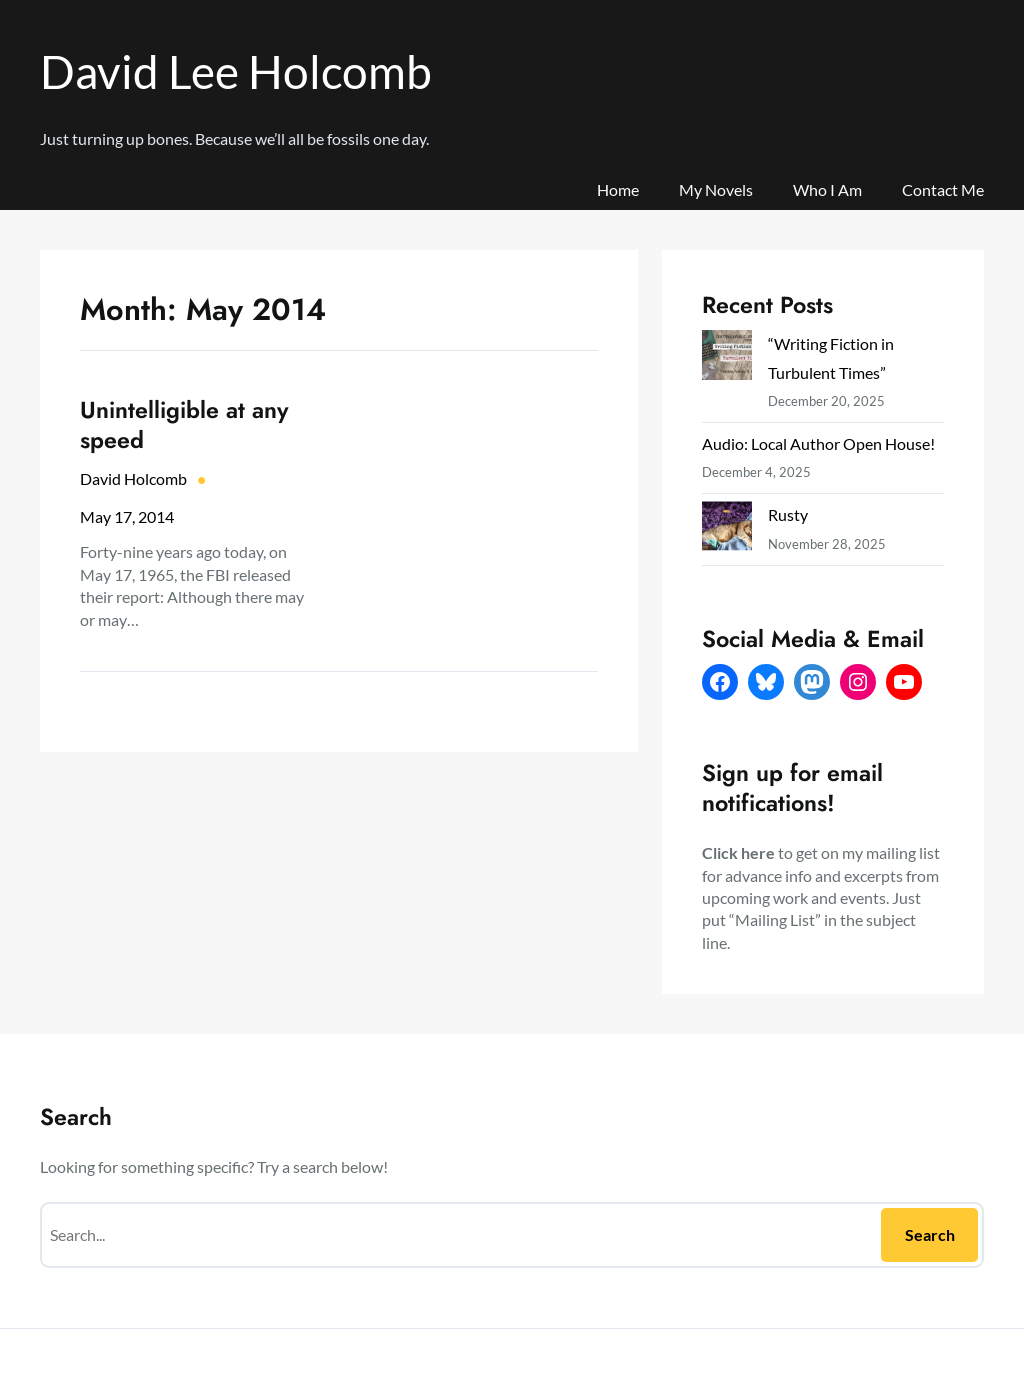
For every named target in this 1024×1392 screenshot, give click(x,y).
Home (618, 189)
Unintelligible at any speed (184, 425)
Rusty (788, 514)
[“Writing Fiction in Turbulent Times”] (727, 359)
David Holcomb (133, 478)
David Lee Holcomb (236, 71)
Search (930, 1234)
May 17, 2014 (127, 516)
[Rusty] (727, 530)
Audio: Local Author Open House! (818, 443)
